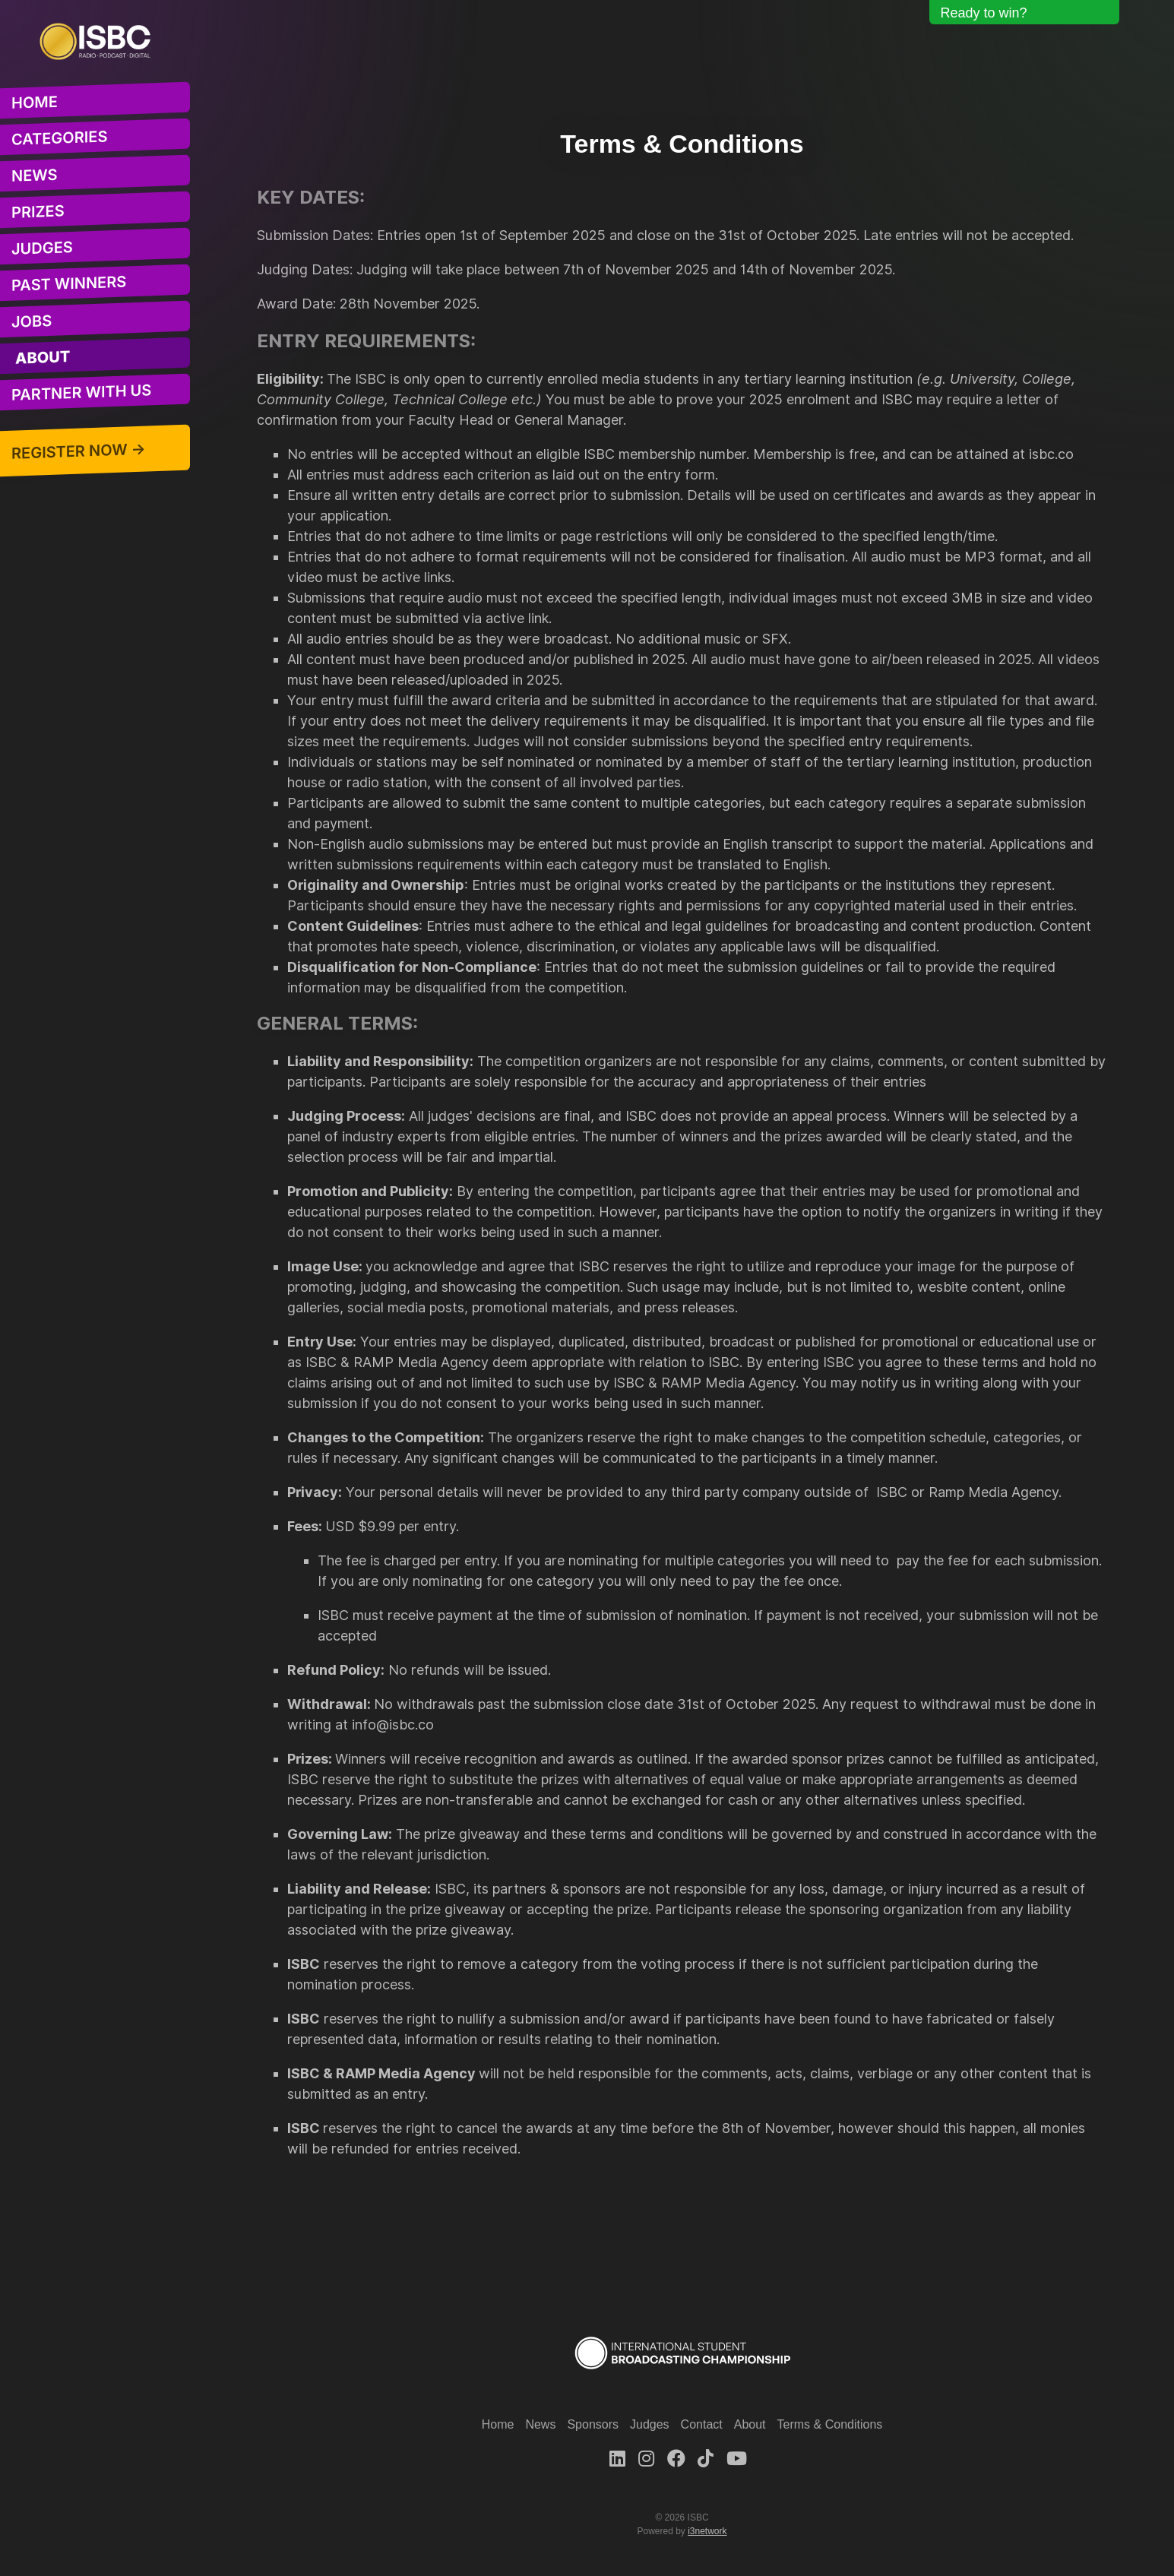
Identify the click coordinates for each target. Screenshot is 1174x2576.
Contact (702, 2424)
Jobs (31, 321)
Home (34, 102)
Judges (42, 248)
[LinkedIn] (617, 2458)
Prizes (38, 211)
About (42, 357)
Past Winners (68, 283)
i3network (707, 2531)
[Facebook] (676, 2458)
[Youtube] (736, 2458)
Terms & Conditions (830, 2424)
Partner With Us (81, 392)
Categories (59, 137)
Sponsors (593, 2424)
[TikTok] (706, 2458)
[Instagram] (646, 2458)
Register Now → (78, 450)
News (34, 175)
